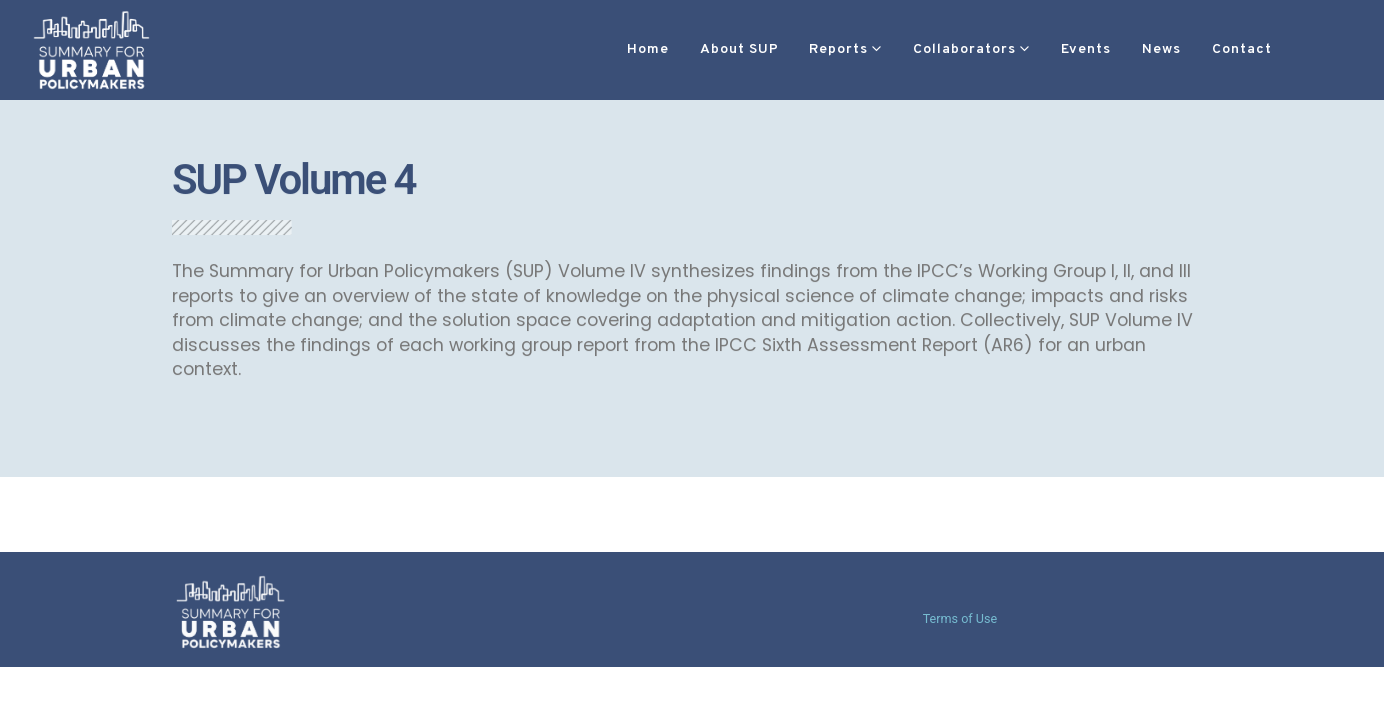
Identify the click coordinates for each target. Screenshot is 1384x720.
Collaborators (904, 49)
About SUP (679, 49)
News (1101, 49)
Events (1026, 49)
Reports (778, 49)
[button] (1266, 50)
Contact (1182, 49)
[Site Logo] (91, 49)
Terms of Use (960, 618)
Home (588, 49)
